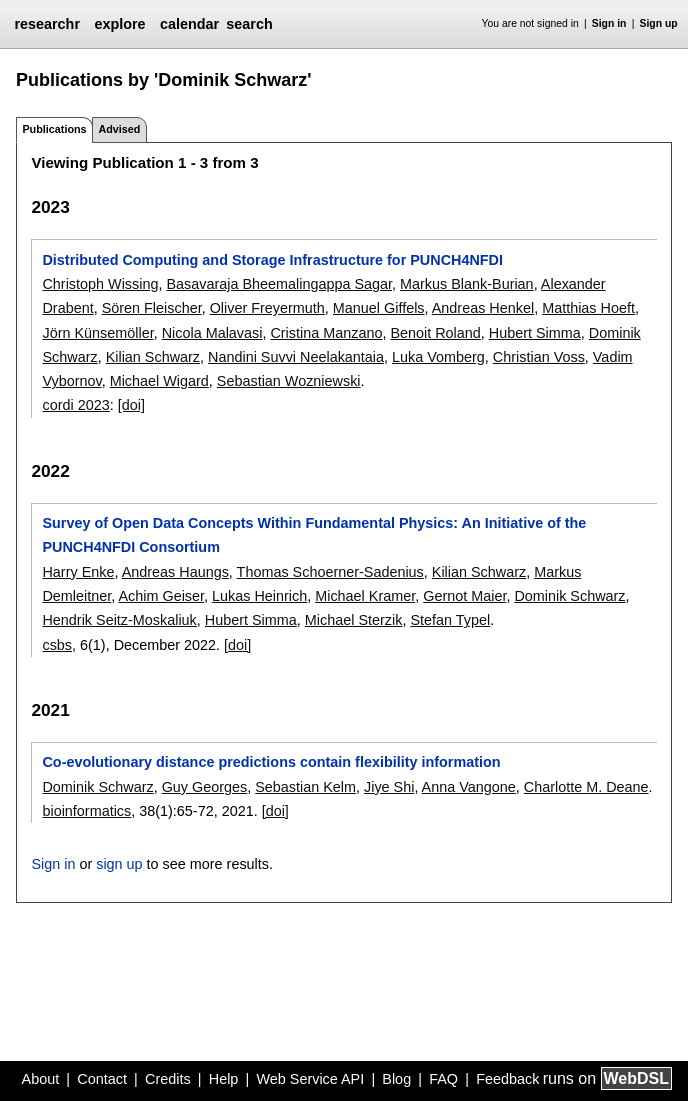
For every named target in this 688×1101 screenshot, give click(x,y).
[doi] (131, 405)
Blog (396, 1079)
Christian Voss (539, 357)
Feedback (507, 1079)
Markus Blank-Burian (467, 284)
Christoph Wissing (100, 284)
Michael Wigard (159, 381)
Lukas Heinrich (259, 596)
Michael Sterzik (354, 620)
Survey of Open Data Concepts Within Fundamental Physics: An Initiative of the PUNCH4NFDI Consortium (314, 535)
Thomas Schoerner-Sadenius (330, 572)
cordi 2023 (75, 405)
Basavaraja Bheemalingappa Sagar (279, 284)
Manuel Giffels (379, 308)
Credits (168, 1079)
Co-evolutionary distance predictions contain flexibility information (271, 762)
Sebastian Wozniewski (289, 381)
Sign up (659, 23)
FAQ (443, 1079)
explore (119, 24)
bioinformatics (86, 811)
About (41, 1079)
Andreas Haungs (175, 572)
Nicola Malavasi (212, 333)
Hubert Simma (535, 333)
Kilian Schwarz (153, 357)
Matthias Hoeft (588, 308)
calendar (189, 24)
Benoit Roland (435, 333)
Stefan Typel (450, 620)
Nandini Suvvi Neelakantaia (296, 357)
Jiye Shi (389, 787)
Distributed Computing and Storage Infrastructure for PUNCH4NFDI (272, 260)
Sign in (609, 23)
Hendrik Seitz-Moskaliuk (119, 620)
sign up (119, 864)
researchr (47, 24)
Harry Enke (78, 572)
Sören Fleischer (152, 308)
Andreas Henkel (483, 308)
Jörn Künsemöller (97, 333)
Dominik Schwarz (569, 596)
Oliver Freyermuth (267, 308)
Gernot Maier (464, 596)
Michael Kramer (365, 596)
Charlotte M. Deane (586, 787)
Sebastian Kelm (305, 787)
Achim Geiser (161, 596)
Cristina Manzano (326, 333)
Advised (119, 129)
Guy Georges (205, 787)
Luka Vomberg (438, 357)
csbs (57, 645)
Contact (102, 1079)
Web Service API (310, 1079)
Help (224, 1079)
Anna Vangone (469, 787)
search (249, 24)
